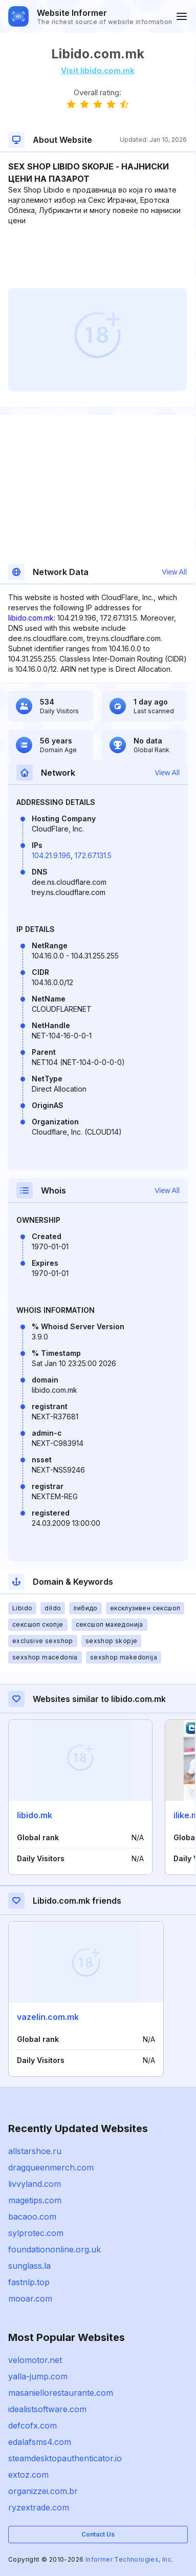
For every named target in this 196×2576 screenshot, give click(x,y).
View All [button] (174, 572)
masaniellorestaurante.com (60, 2393)
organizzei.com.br (43, 2491)
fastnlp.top (29, 2282)
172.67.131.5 (93, 855)
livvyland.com (34, 2184)
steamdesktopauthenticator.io (65, 2458)
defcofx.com (32, 2425)
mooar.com (30, 2298)
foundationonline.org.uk (54, 2249)
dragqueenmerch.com (51, 2167)
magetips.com (34, 2200)
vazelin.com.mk (48, 2017)
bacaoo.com (32, 2216)
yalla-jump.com (38, 2376)
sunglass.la (29, 2266)
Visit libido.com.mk (98, 70)
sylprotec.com (35, 2233)
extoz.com (28, 2474)
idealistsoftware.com (47, 2409)
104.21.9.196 (51, 855)
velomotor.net (35, 2360)
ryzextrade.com (38, 2507)
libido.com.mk (31, 617)
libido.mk (34, 1815)
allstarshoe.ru (34, 2151)
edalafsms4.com (39, 2442)
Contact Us (98, 2534)
